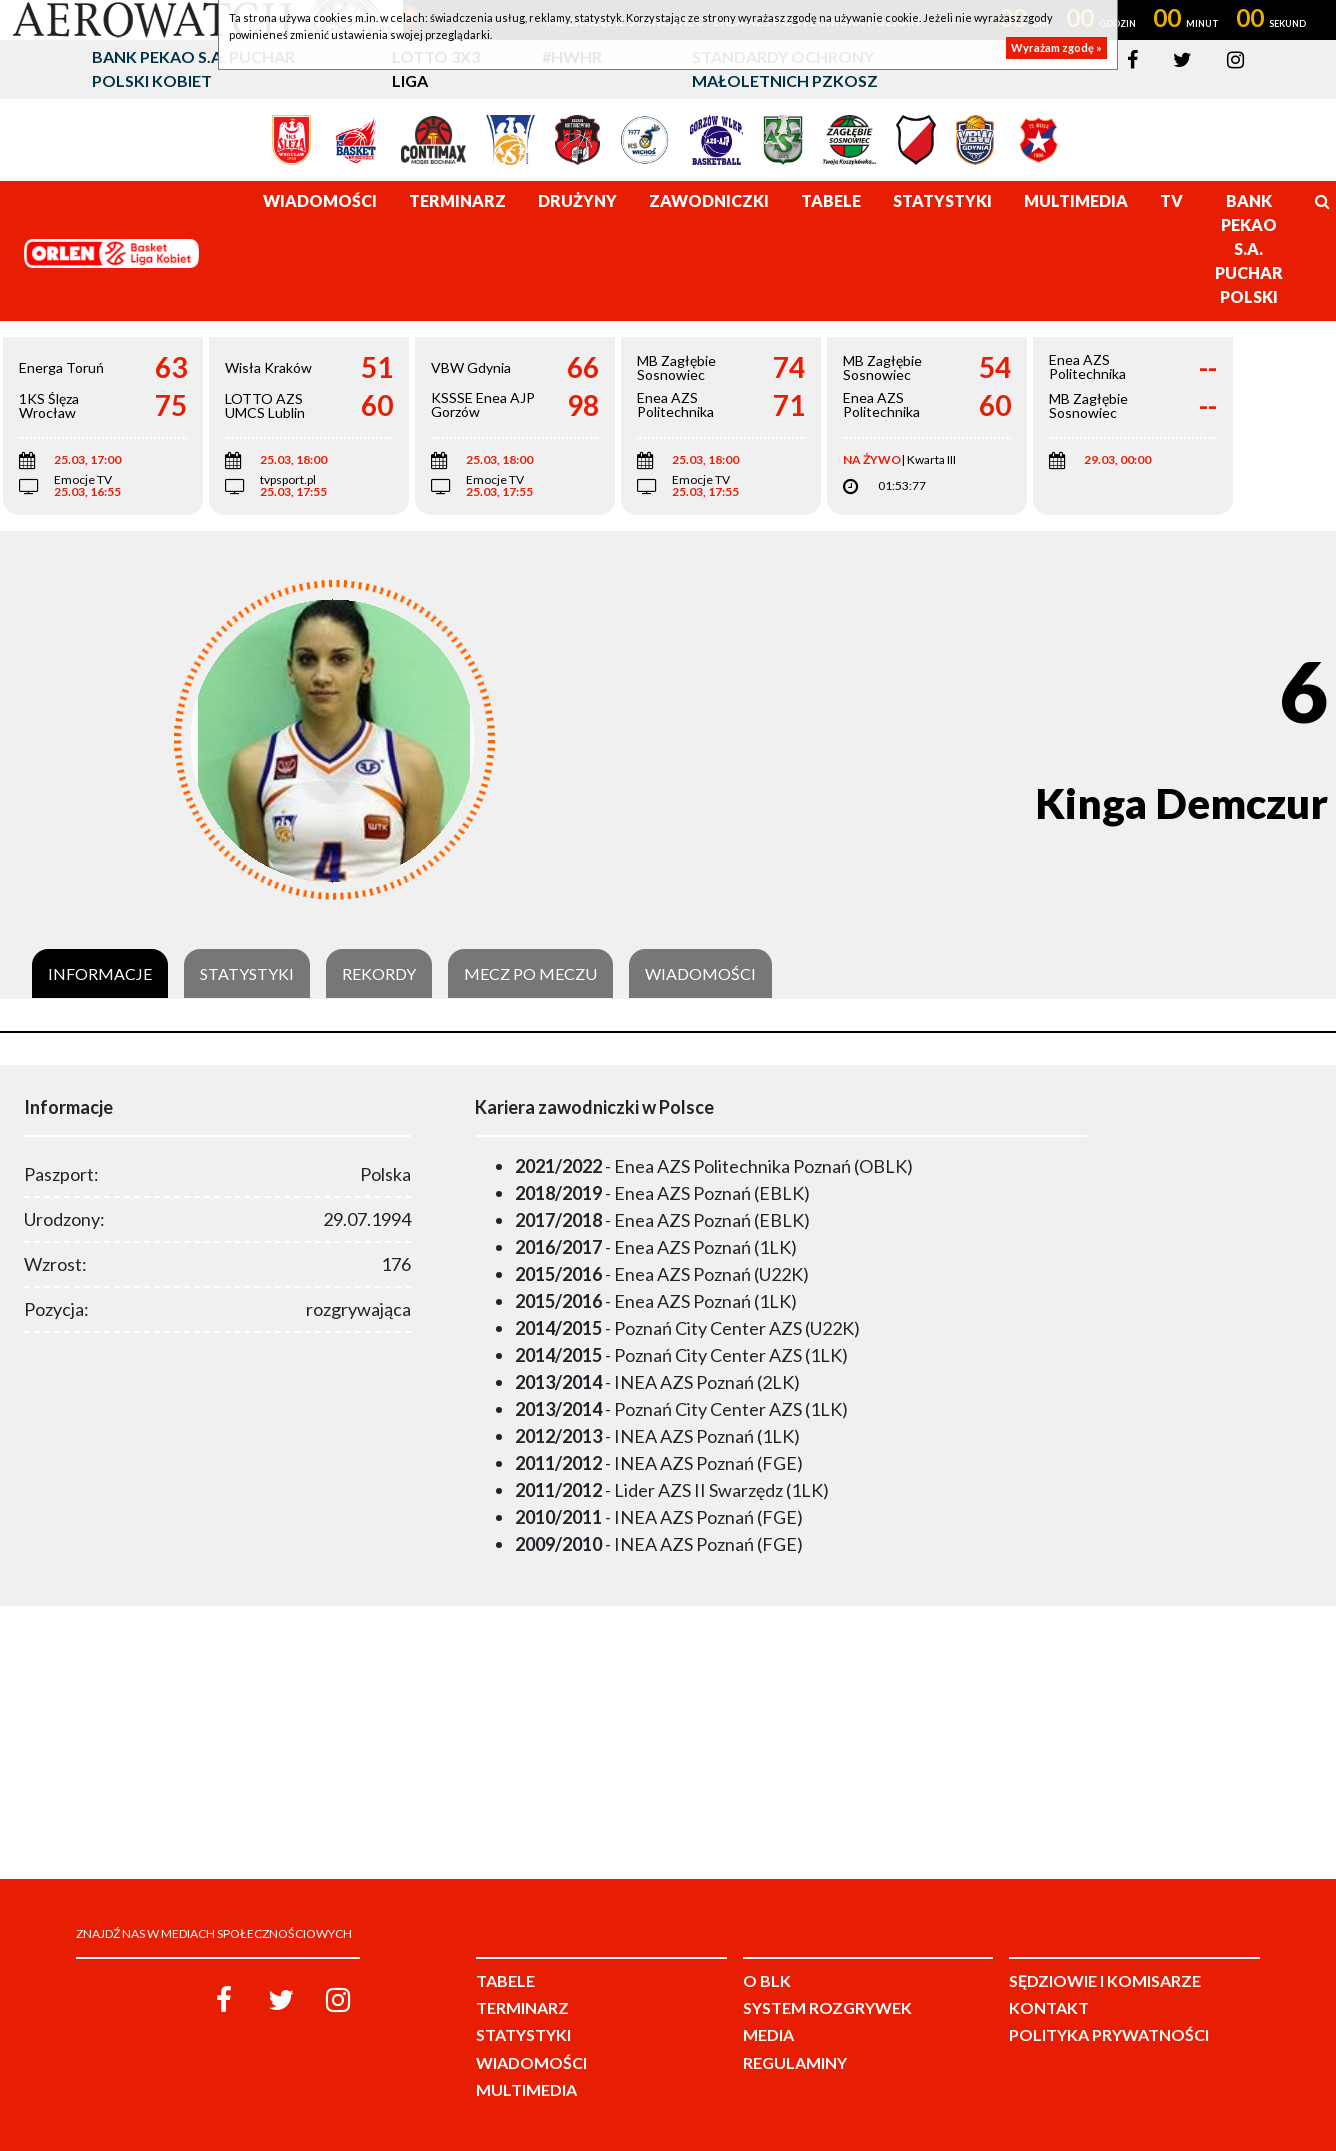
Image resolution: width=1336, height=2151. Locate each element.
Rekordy (379, 974)
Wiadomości (700, 974)
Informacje (100, 974)
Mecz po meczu (530, 974)
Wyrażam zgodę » (1056, 47)
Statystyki (247, 974)
